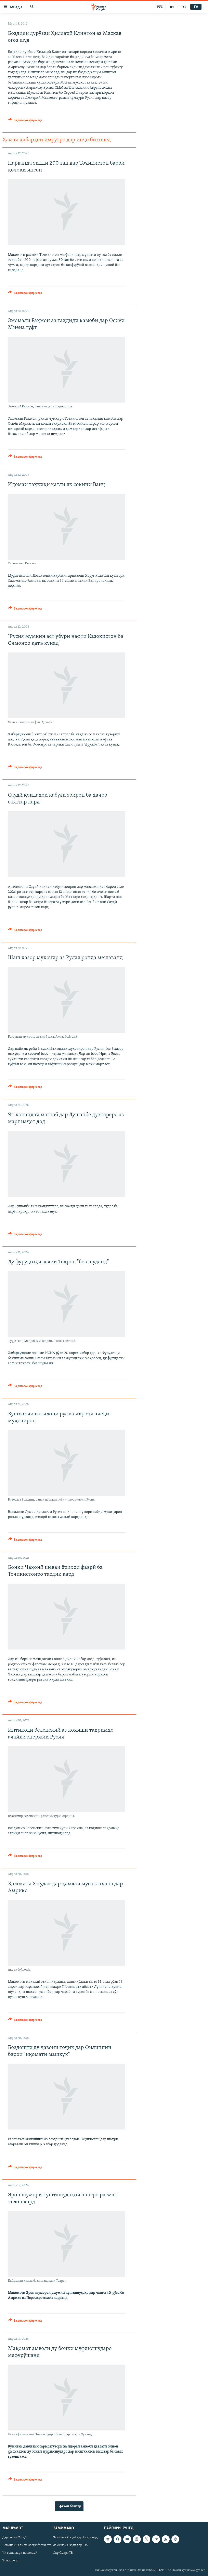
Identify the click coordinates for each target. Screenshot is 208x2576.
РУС (160, 7)
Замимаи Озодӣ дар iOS (70, 2545)
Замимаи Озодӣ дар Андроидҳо (76, 2537)
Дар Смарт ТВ (63, 2553)
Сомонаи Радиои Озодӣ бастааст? (26, 2545)
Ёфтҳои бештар (69, 2506)
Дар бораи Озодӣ (14, 2537)
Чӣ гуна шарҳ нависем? (19, 2553)
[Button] (25, 121)
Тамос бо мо (10, 2560)
